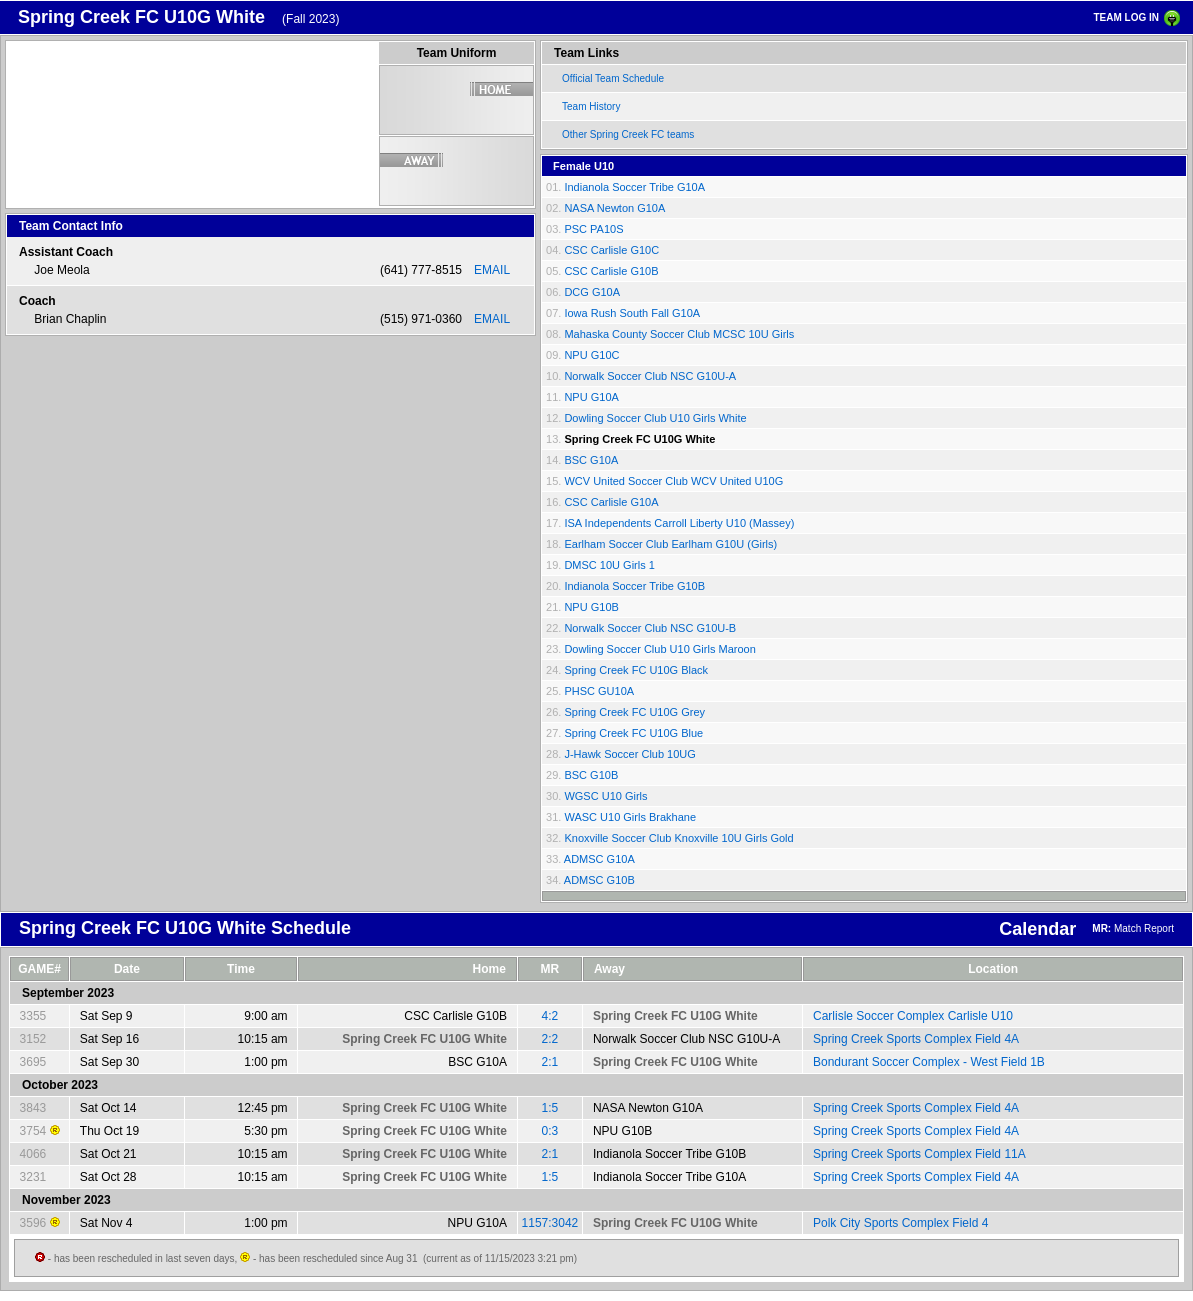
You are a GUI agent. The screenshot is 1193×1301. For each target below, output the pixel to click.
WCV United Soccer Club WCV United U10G (673, 481)
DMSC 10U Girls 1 (609, 565)
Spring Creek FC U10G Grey (634, 712)
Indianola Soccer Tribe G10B (634, 586)
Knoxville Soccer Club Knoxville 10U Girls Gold (678, 838)
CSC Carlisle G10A (611, 502)
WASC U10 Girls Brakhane (630, 817)
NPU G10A (591, 397)
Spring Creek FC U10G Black (636, 670)
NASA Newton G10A (614, 208)
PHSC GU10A (599, 691)
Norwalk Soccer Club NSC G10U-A (650, 376)
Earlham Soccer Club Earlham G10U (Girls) (670, 544)
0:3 (550, 1131)
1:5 (550, 1108)
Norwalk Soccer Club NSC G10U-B (650, 628)
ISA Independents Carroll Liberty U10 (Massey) (679, 523)
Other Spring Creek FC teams (628, 134)
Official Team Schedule (613, 78)
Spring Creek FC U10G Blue (633, 733)
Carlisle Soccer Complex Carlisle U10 (913, 1016)
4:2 (550, 1016)
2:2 (550, 1039)
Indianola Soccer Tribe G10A (634, 187)
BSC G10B (591, 775)
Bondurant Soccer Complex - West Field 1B (929, 1062)
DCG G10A (592, 292)
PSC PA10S (593, 229)
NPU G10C (591, 355)
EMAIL (492, 270)
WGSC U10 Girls (605, 796)
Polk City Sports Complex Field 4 (900, 1223)
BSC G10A (591, 460)
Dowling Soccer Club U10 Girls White (655, 418)
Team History (591, 106)
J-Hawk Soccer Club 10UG (629, 754)
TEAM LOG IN (1126, 17)
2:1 (550, 1062)
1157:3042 (550, 1223)
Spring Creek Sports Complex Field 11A (919, 1154)
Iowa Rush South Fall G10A (632, 313)
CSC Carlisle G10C (611, 250)
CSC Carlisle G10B (611, 271)
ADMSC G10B (599, 880)
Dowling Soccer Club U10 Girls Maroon (659, 649)
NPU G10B (591, 607)
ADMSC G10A (599, 859)
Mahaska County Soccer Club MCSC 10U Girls (679, 334)
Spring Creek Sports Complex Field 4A (916, 1039)
